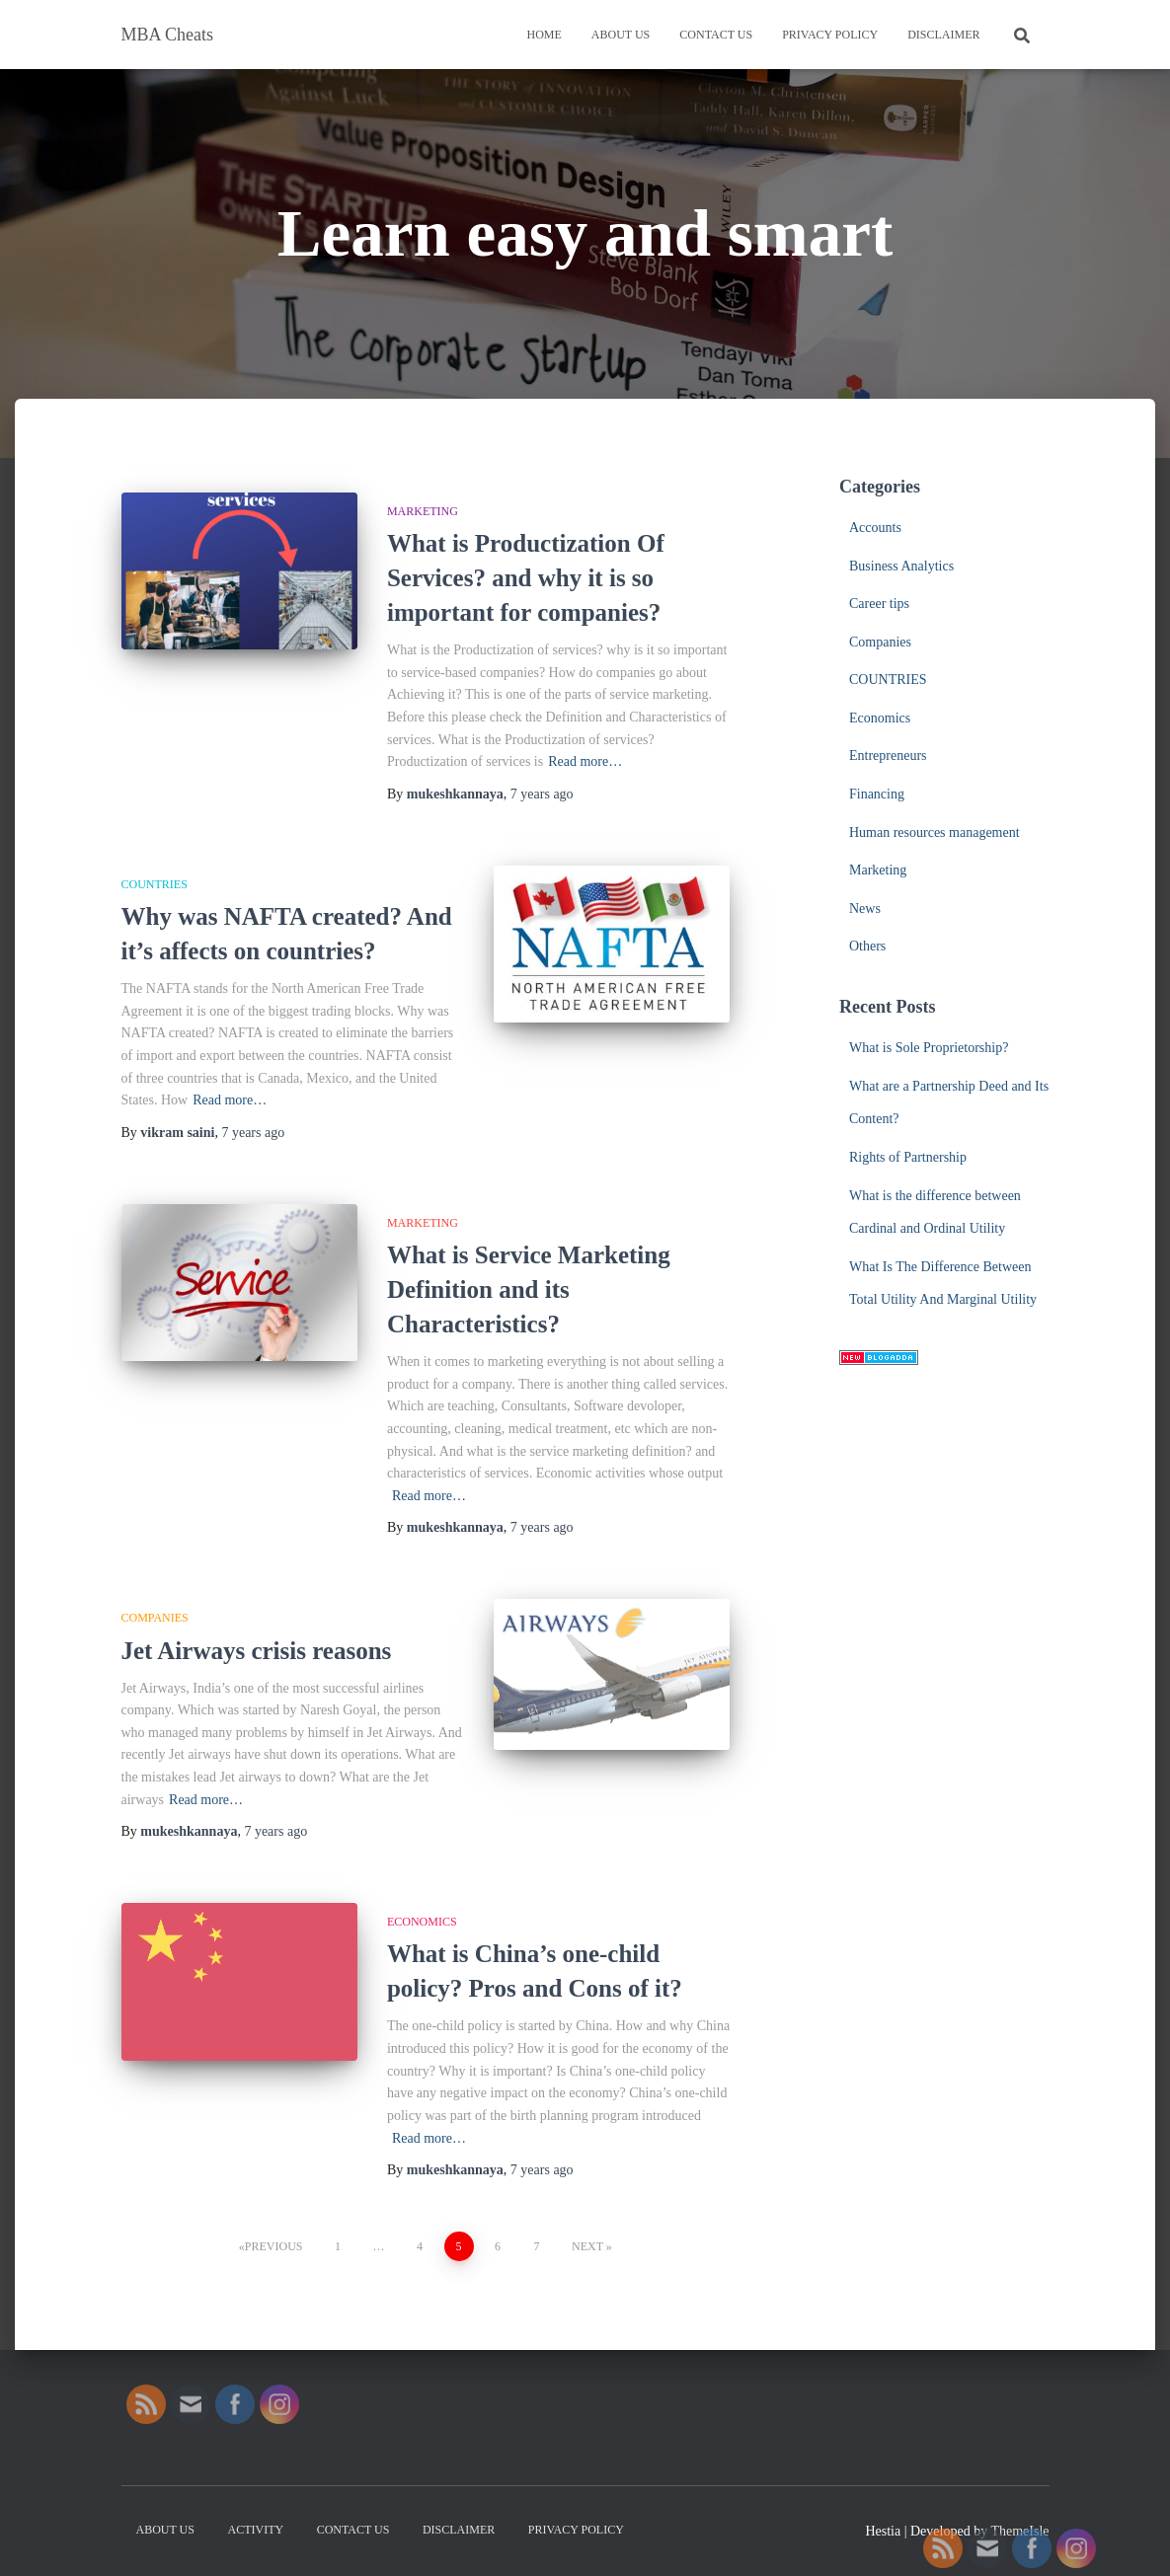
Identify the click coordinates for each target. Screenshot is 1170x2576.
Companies (155, 1618)
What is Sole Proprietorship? (928, 1047)
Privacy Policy (830, 34)
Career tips (879, 603)
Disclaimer (943, 34)
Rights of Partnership (908, 1157)
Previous (274, 2246)
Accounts (875, 527)
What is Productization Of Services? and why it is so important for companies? (525, 578)
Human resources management (934, 832)
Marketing (422, 511)
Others (867, 946)
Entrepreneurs (888, 755)
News (865, 908)
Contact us (715, 34)
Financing (876, 794)
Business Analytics (901, 566)
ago (542, 794)
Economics (422, 1922)
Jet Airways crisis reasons (256, 1650)
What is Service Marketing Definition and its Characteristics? (528, 1289)
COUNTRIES (154, 884)
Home (543, 34)
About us (620, 34)
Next (587, 2246)
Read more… (585, 761)
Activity (255, 2530)
